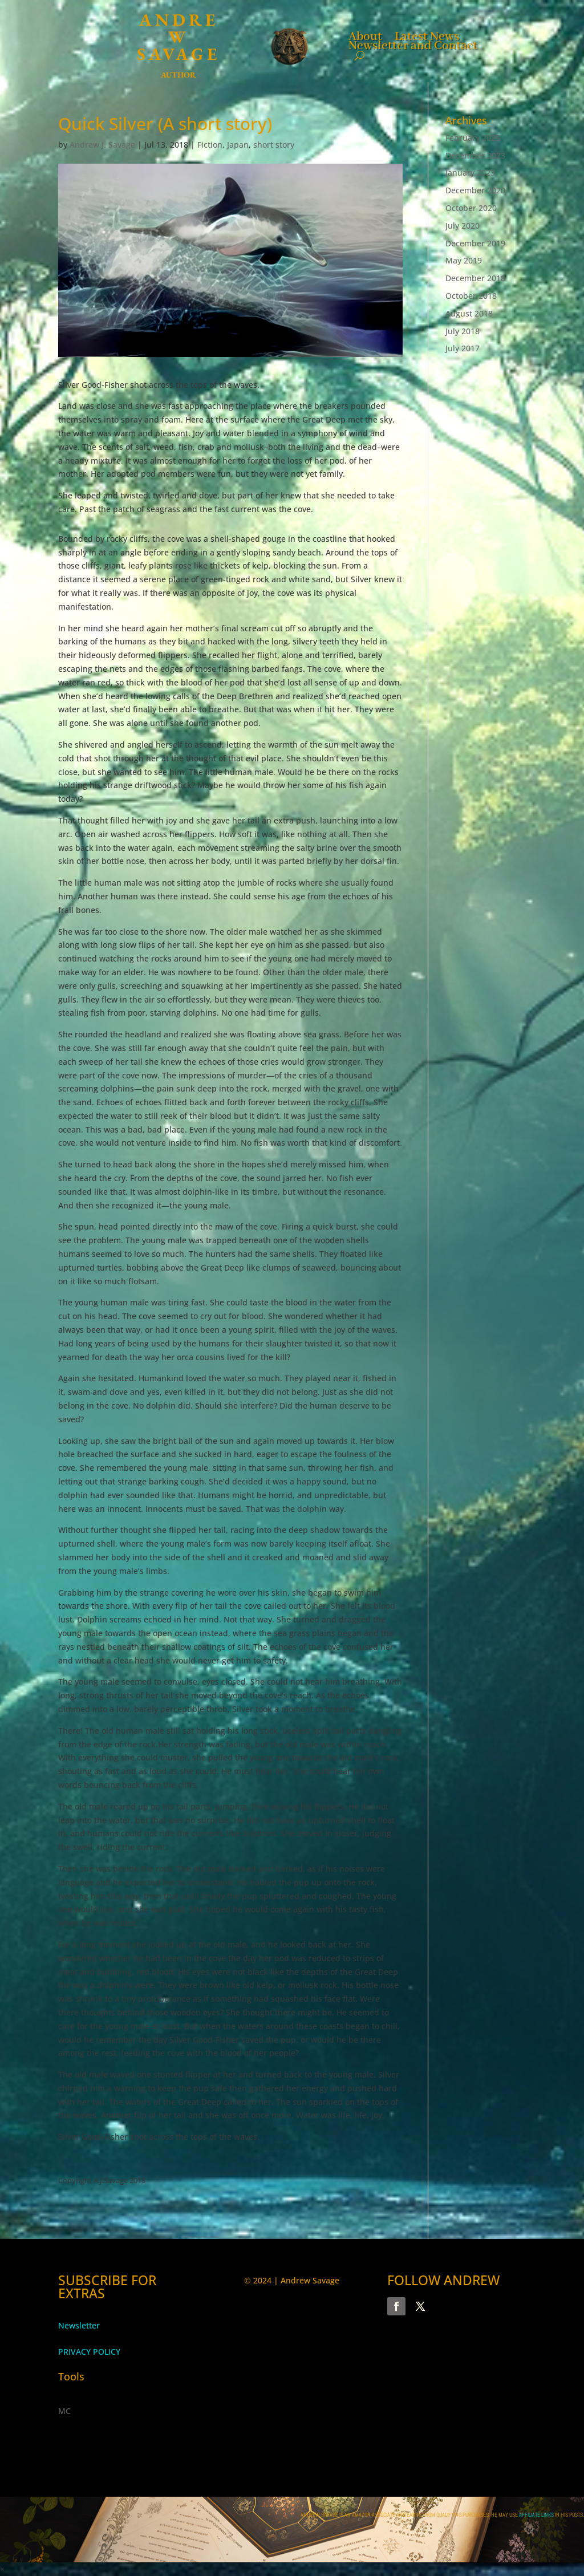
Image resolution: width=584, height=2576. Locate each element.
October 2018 (471, 295)
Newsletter (79, 2325)
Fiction (209, 144)
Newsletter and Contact (412, 44)
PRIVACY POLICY (89, 2351)
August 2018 (469, 313)
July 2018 (462, 331)
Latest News (427, 35)
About (365, 35)
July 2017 (462, 348)
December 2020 (475, 190)
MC (64, 2410)
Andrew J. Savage (102, 144)
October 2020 (471, 207)
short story (273, 144)
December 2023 (475, 155)
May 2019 (463, 260)
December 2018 (475, 278)
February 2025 (472, 137)
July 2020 (462, 225)
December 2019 (475, 243)
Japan (238, 144)
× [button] (2, 2568)
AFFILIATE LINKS (537, 2514)
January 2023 (470, 172)
